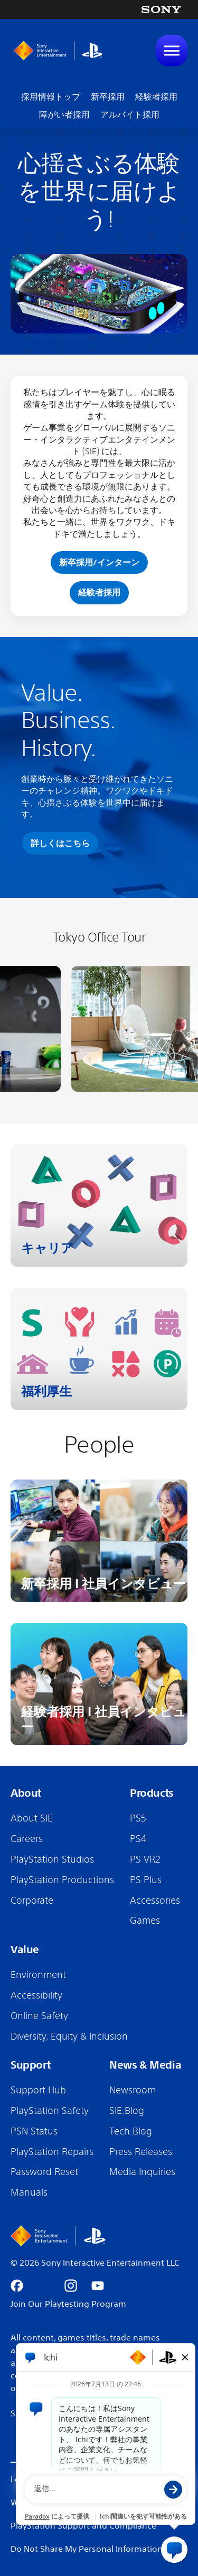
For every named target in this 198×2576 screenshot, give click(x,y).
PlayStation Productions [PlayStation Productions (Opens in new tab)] (62, 1879)
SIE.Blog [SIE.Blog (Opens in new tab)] (126, 2110)
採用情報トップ (50, 96)
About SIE (32, 1818)
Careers (27, 1838)
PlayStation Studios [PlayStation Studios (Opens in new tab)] (52, 1859)
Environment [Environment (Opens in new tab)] (38, 1974)
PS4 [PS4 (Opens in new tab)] (138, 1838)
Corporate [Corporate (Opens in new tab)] (32, 1900)
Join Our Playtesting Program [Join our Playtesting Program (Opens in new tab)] (68, 2303)
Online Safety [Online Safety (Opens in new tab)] (39, 2015)
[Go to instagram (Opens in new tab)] (70, 2285)
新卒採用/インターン (99, 562)
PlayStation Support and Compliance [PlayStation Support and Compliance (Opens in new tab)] (83, 2525)
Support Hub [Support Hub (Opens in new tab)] (38, 2089)
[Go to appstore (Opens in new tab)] (124, 2285)
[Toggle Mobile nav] (171, 50)
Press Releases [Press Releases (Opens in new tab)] (140, 2151)
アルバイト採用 (129, 114)
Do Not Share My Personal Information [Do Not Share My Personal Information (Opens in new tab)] (87, 2548)
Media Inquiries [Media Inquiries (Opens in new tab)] (142, 2171)
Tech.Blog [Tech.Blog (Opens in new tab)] (130, 2131)
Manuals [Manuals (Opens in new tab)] (29, 2192)
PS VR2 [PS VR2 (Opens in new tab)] (145, 1859)
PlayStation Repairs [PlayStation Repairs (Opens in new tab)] (52, 2151)
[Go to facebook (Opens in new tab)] (17, 2285)
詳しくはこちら (60, 843)
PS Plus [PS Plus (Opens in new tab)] (146, 1879)
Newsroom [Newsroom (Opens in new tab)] (132, 2089)
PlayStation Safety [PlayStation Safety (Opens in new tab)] (50, 2110)
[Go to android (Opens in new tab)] (151, 2285)
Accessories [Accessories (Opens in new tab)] (155, 1900)
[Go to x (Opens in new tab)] (43, 2285)
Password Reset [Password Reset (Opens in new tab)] (44, 2171)
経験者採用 (156, 96)
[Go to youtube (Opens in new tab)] (97, 2285)
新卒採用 (108, 96)
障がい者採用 (64, 114)
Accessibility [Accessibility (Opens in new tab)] (36, 1995)
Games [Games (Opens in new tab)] (145, 1920)
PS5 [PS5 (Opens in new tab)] (138, 1818)
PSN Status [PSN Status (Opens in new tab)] (34, 2131)
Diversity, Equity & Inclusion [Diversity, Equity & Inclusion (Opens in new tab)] (69, 2036)
